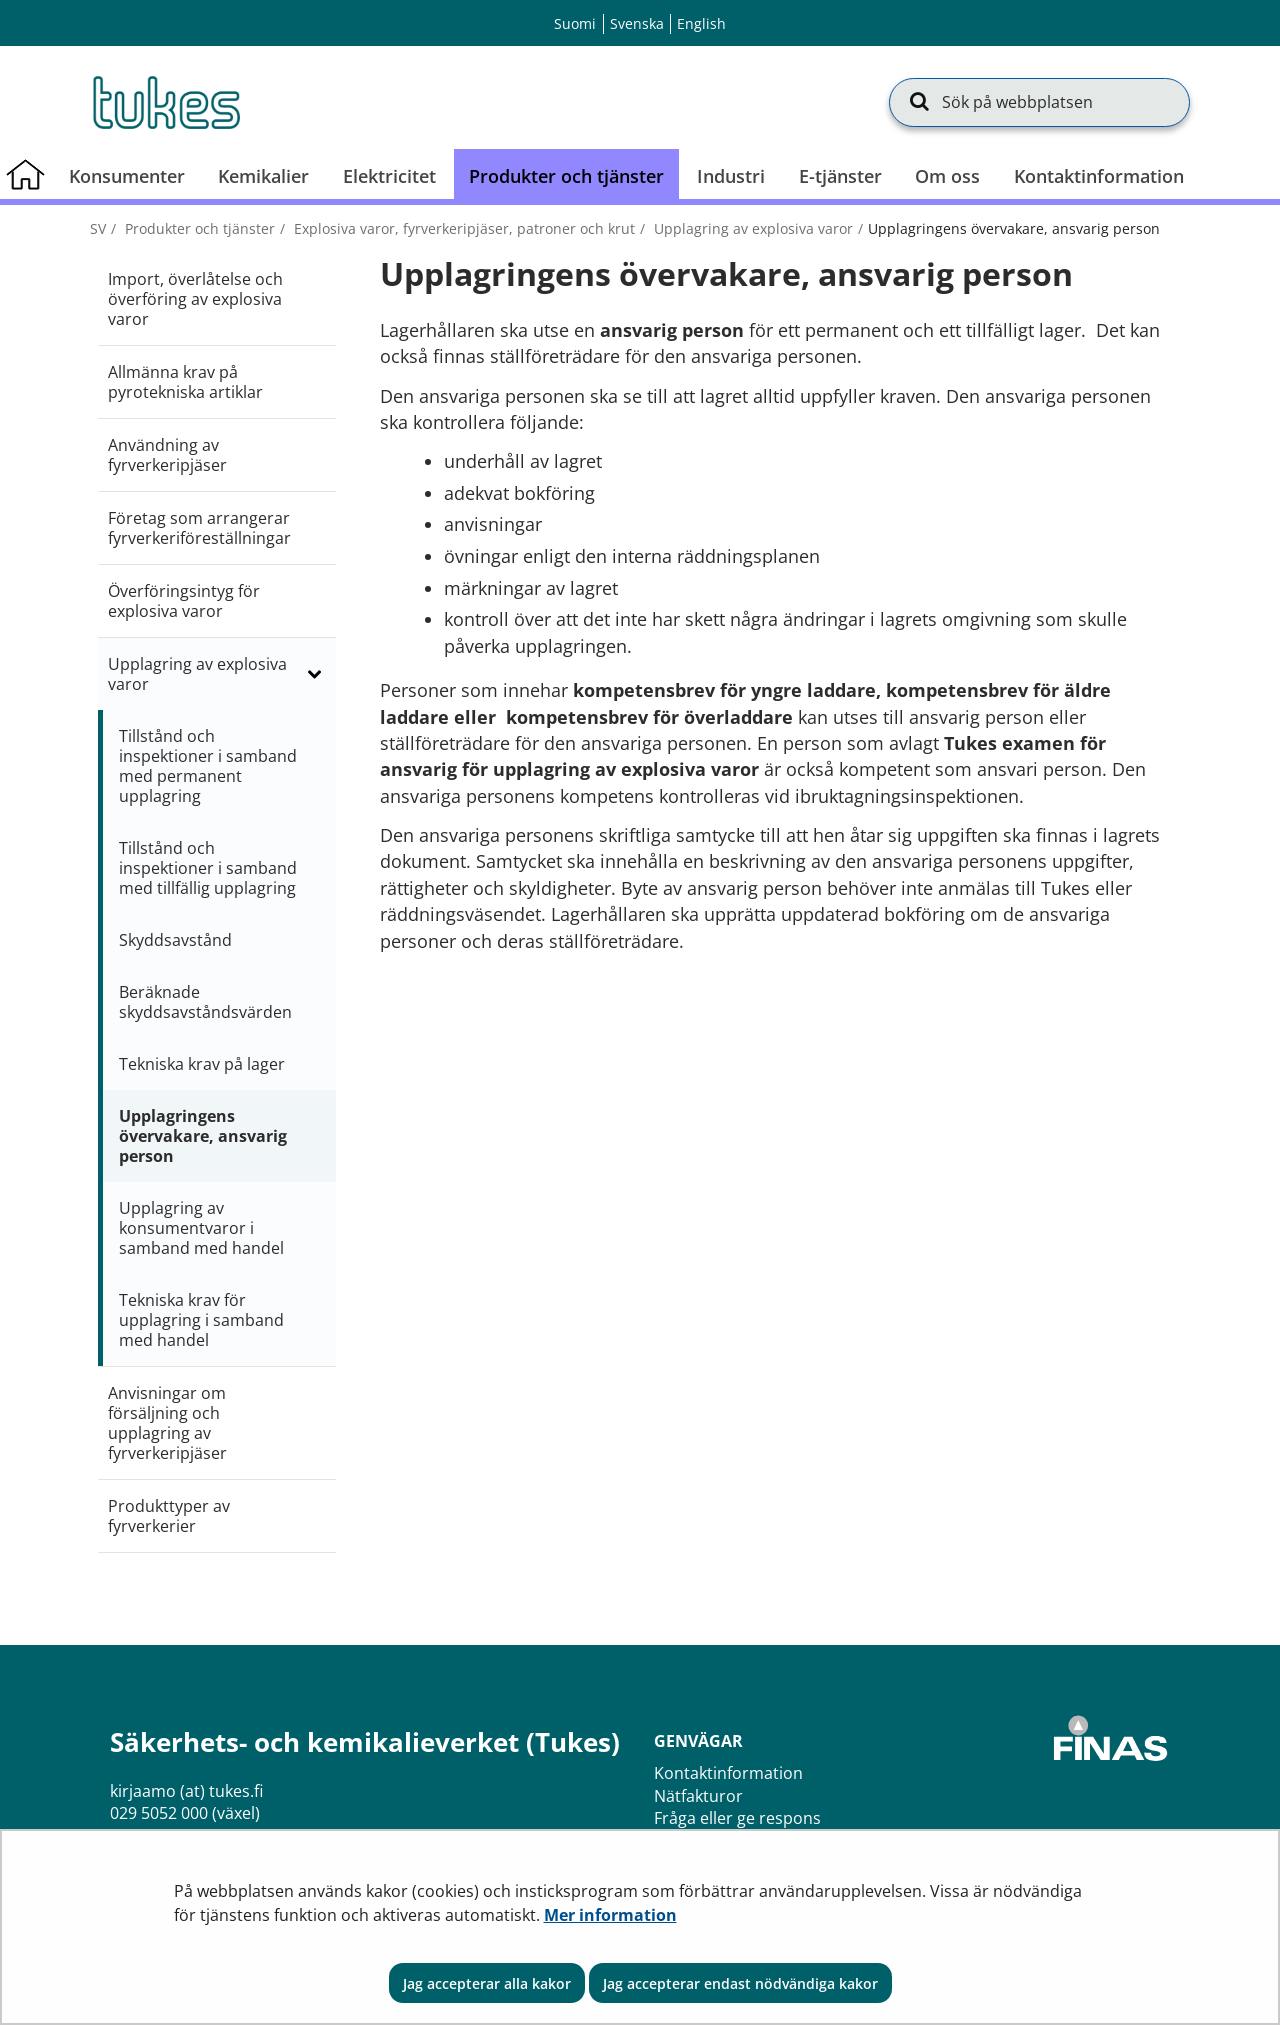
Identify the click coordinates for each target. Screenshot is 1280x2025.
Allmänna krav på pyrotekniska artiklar (185, 382)
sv (98, 228)
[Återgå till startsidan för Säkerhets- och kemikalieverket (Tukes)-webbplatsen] (165, 102)
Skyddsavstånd (175, 940)
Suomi (575, 23)
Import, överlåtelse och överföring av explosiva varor (195, 299)
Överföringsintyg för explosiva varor (184, 601)
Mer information (610, 1915)
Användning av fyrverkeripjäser (167, 455)
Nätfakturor (698, 1796)
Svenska (637, 23)
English (701, 23)
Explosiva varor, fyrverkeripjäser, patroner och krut (462, 228)
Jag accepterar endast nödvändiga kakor (740, 1983)
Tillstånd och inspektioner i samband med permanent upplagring (208, 766)
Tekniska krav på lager (202, 1064)
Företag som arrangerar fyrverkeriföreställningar (199, 528)
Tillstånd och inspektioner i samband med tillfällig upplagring (208, 868)
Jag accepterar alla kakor (487, 1983)
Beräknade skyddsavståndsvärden (205, 1002)
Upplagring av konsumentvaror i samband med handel (201, 1228)
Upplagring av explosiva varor (751, 228)
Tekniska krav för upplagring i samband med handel (201, 1320)
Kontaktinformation (728, 1773)
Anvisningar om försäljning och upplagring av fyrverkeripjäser (167, 1423)
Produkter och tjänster (198, 228)
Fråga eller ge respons (737, 1818)
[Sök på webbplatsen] (1039, 102)
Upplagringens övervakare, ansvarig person (203, 1136)
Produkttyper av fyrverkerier (169, 1516)
